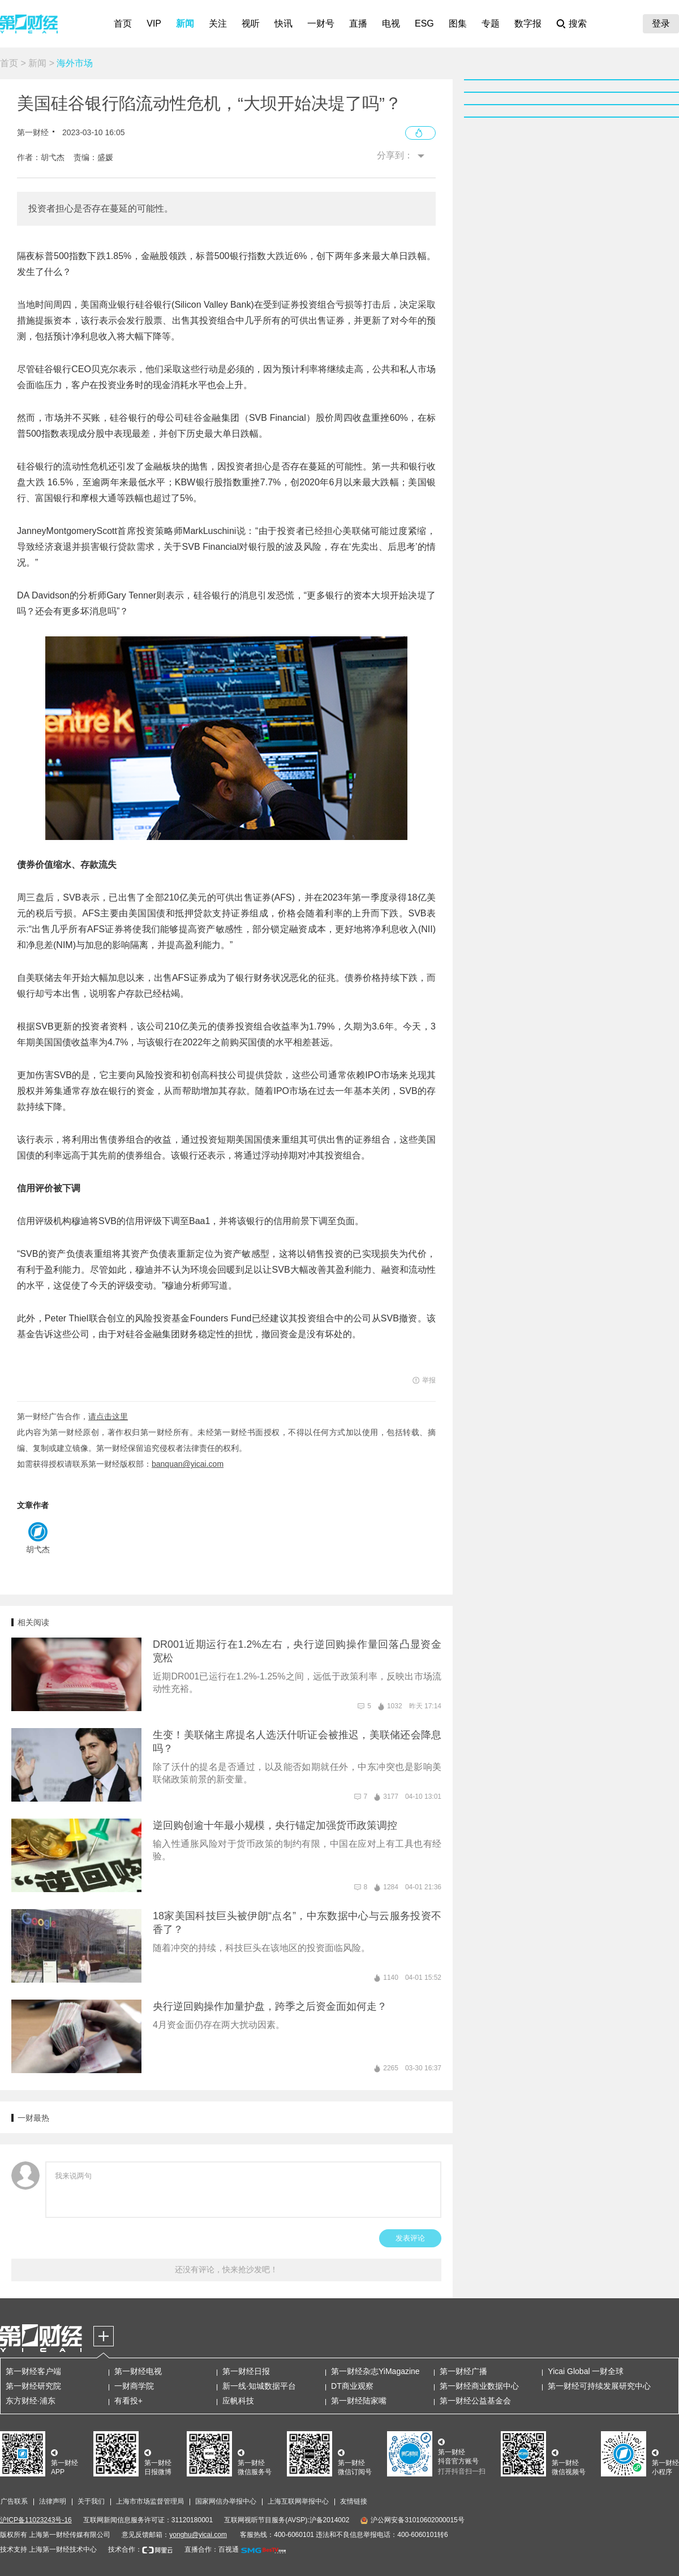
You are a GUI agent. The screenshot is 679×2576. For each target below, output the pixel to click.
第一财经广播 (463, 2371)
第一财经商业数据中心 (479, 2385)
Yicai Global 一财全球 (586, 2371)
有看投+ (128, 2400)
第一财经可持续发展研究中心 (599, 2385)
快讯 (283, 23)
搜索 (578, 23)
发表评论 (410, 2238)
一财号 (320, 23)
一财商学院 (134, 2385)
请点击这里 (108, 1416)
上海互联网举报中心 (298, 2501)
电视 (391, 23)
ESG (424, 23)
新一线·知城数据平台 (259, 2385)
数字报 (528, 23)
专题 (491, 23)
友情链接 (353, 2501)
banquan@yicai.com (188, 1463)
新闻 (185, 23)
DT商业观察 (352, 2385)
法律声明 (52, 2501)
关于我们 (91, 2501)
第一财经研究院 (33, 2385)
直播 (358, 23)
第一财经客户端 (33, 2371)
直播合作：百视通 (211, 2549)
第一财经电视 (138, 2371)
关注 (218, 23)
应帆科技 (238, 2400)
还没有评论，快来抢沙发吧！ (226, 2269)
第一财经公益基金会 (475, 2400)
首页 (123, 23)
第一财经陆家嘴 (358, 2400)
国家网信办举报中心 (225, 2501)
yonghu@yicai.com (198, 2535)
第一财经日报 (246, 2371)
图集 (458, 23)
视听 (251, 23)
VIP (154, 23)
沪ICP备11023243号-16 (36, 2520)
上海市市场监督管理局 (150, 2501)
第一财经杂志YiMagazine (375, 2371)
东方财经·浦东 (30, 2400)
